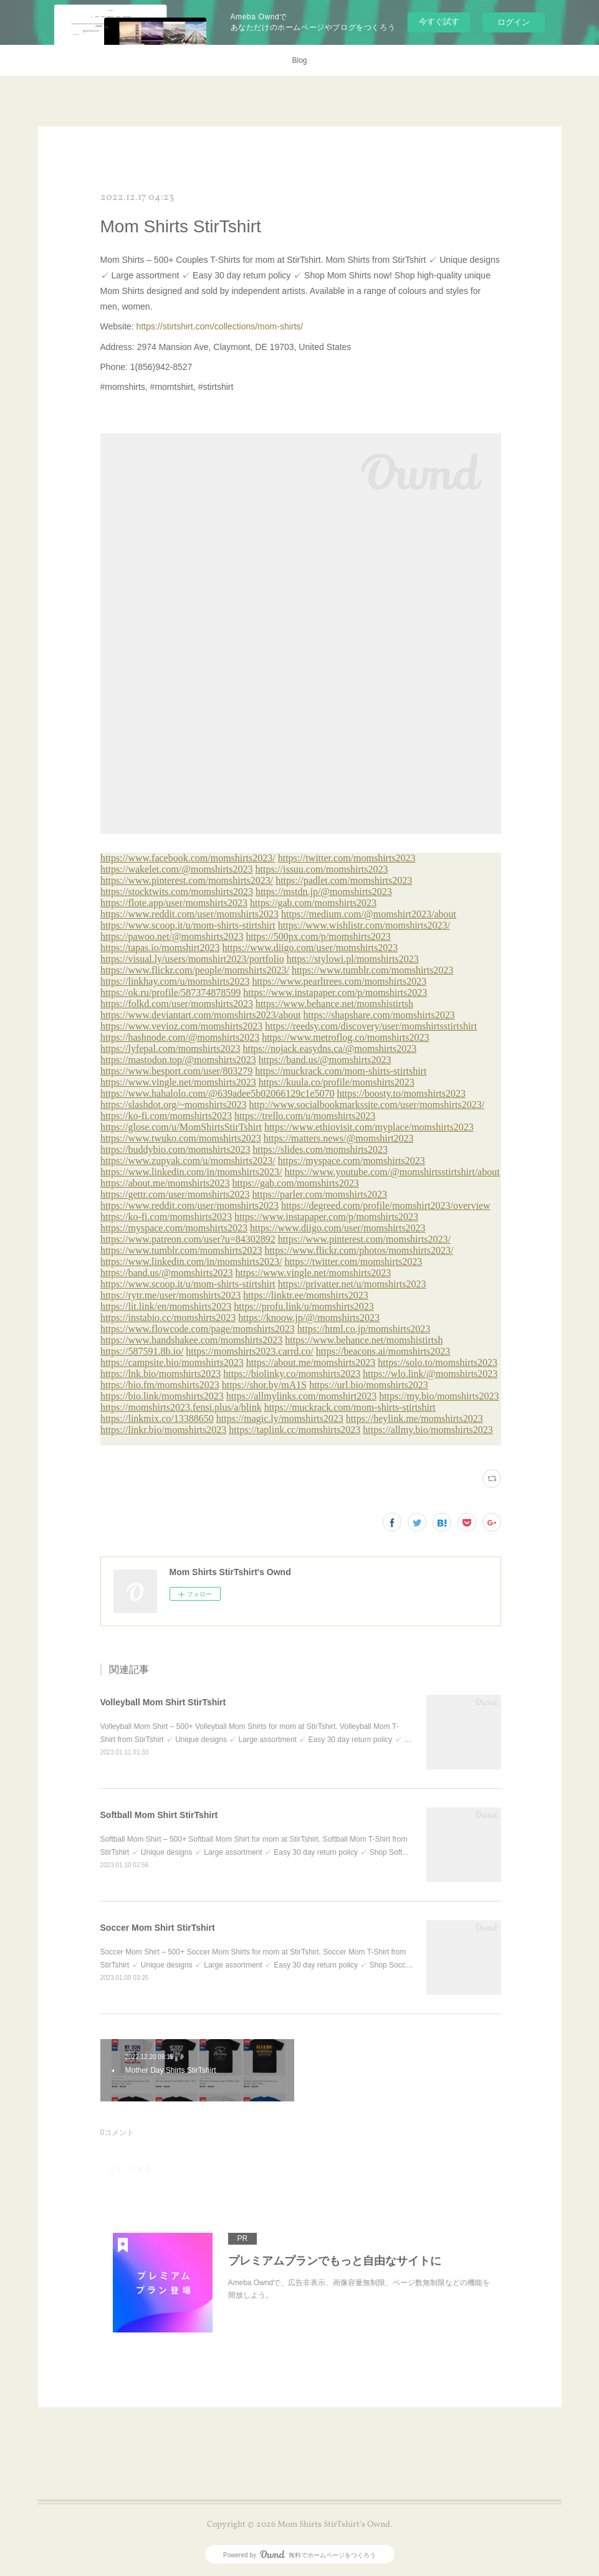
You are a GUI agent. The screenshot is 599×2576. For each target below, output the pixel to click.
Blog (299, 60)
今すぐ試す (439, 21)
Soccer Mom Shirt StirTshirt (157, 1928)
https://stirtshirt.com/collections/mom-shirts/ (220, 326)
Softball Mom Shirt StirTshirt (159, 1815)
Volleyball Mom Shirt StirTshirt (163, 1702)
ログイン (513, 22)
